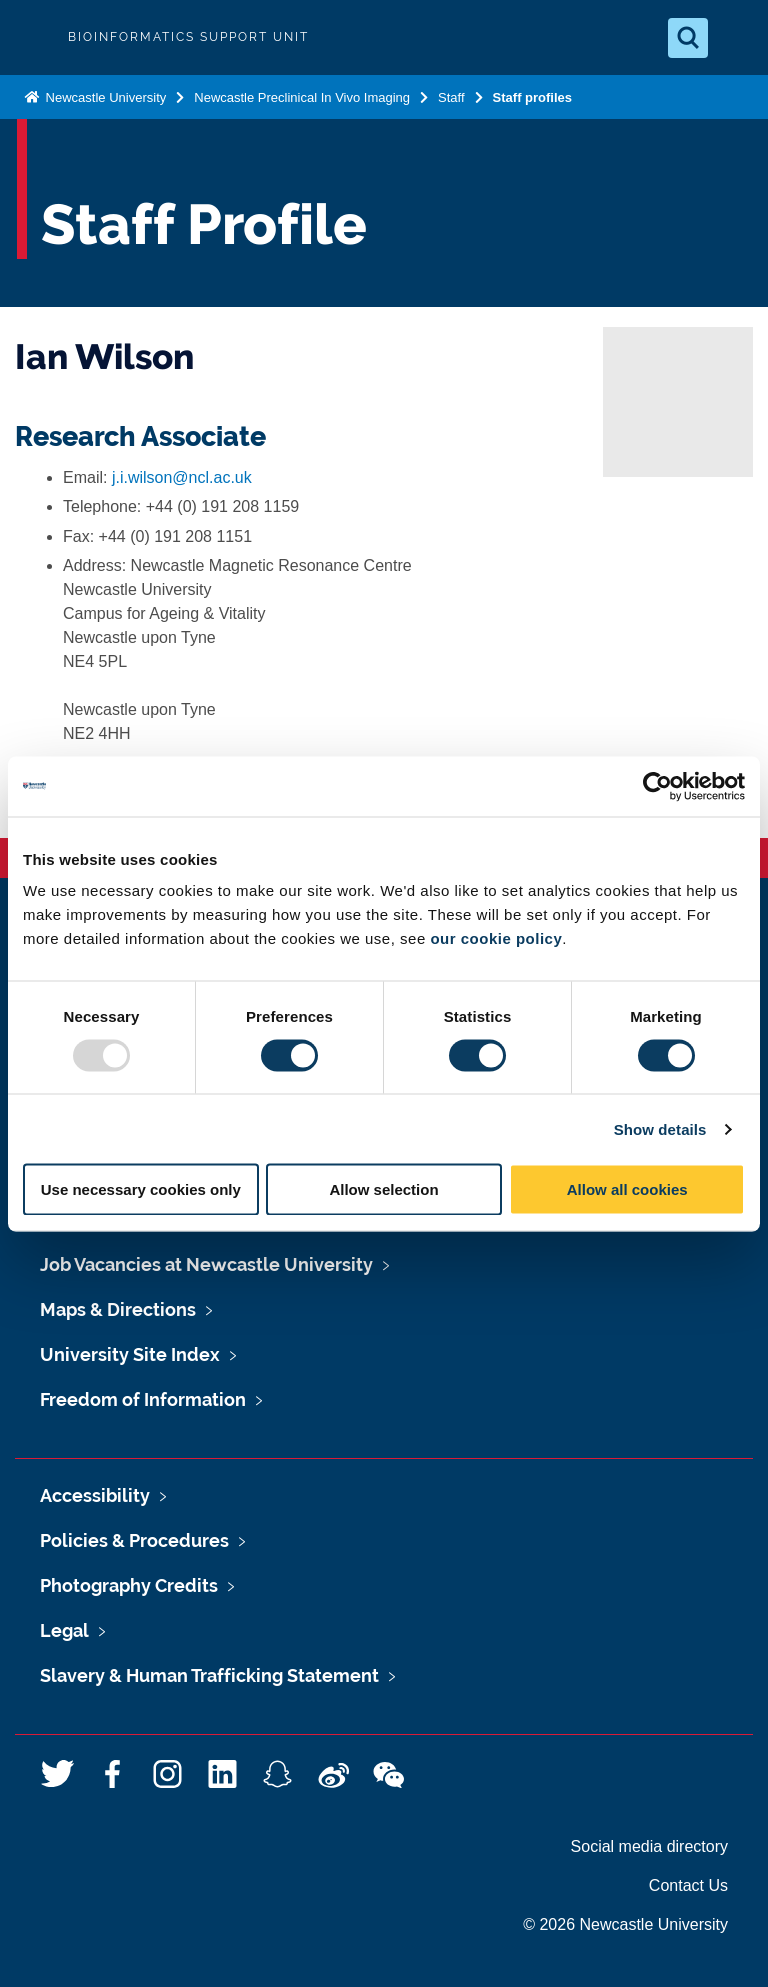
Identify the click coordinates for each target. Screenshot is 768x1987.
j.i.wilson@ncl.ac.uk (182, 477)
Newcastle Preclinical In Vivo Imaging (302, 97)
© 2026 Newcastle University (625, 1924)
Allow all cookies (627, 1189)
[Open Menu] (736, 38)
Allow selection (383, 1189)
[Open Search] (688, 38)
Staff (451, 97)
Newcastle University (104, 97)
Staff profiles (532, 97)
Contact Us (688, 1885)
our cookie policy (496, 938)
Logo (32, 37)
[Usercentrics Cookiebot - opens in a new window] (657, 786)
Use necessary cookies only (141, 1189)
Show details (660, 1128)
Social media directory (649, 1846)
